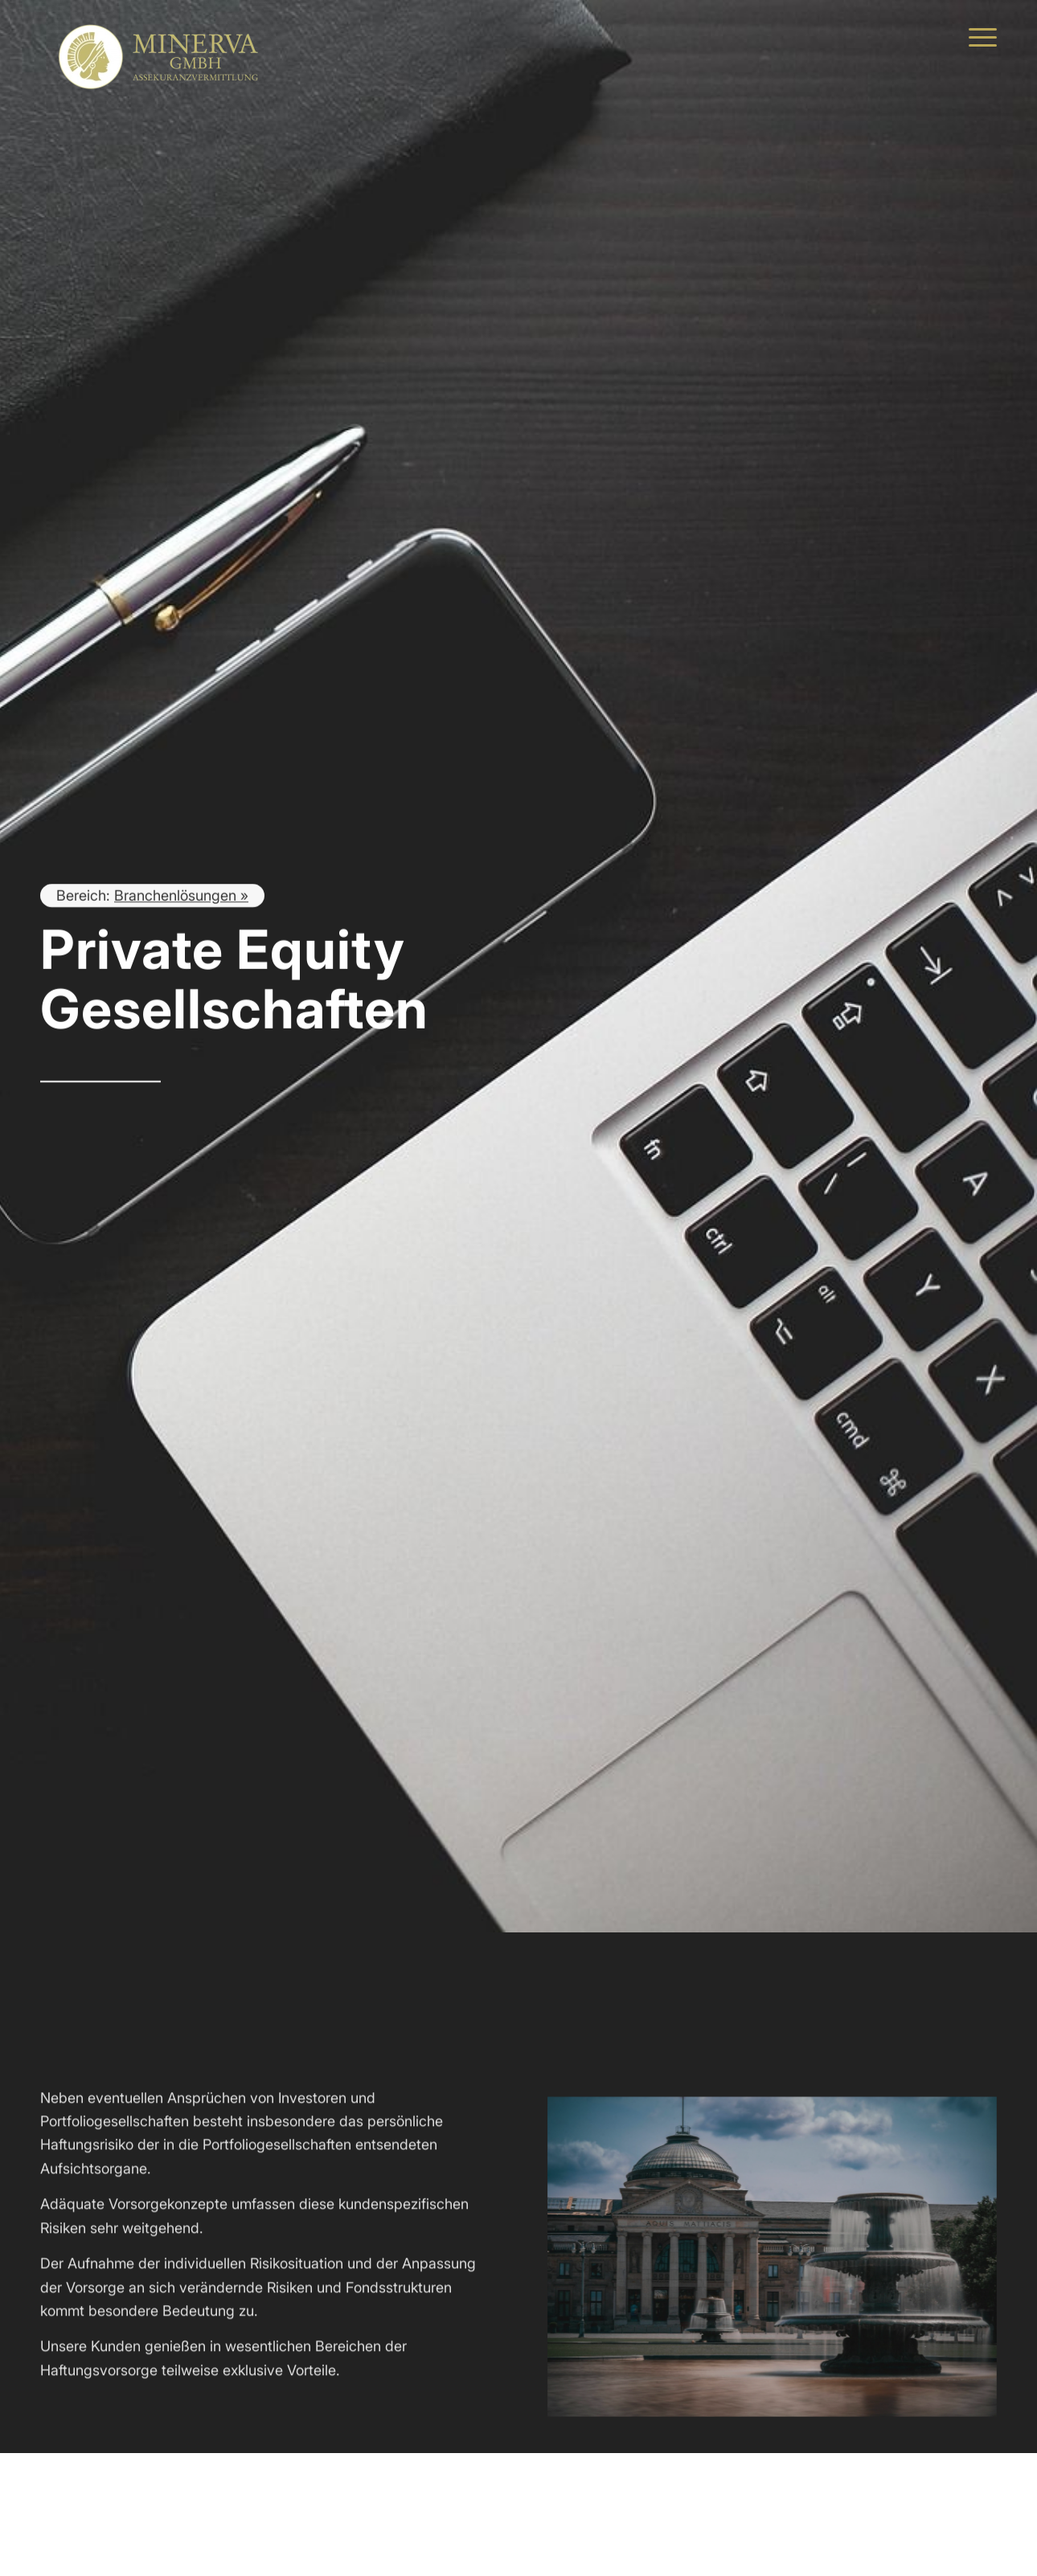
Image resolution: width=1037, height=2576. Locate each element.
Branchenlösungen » (181, 897)
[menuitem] (977, 36)
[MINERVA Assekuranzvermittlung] (160, 36)
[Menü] (977, 36)
